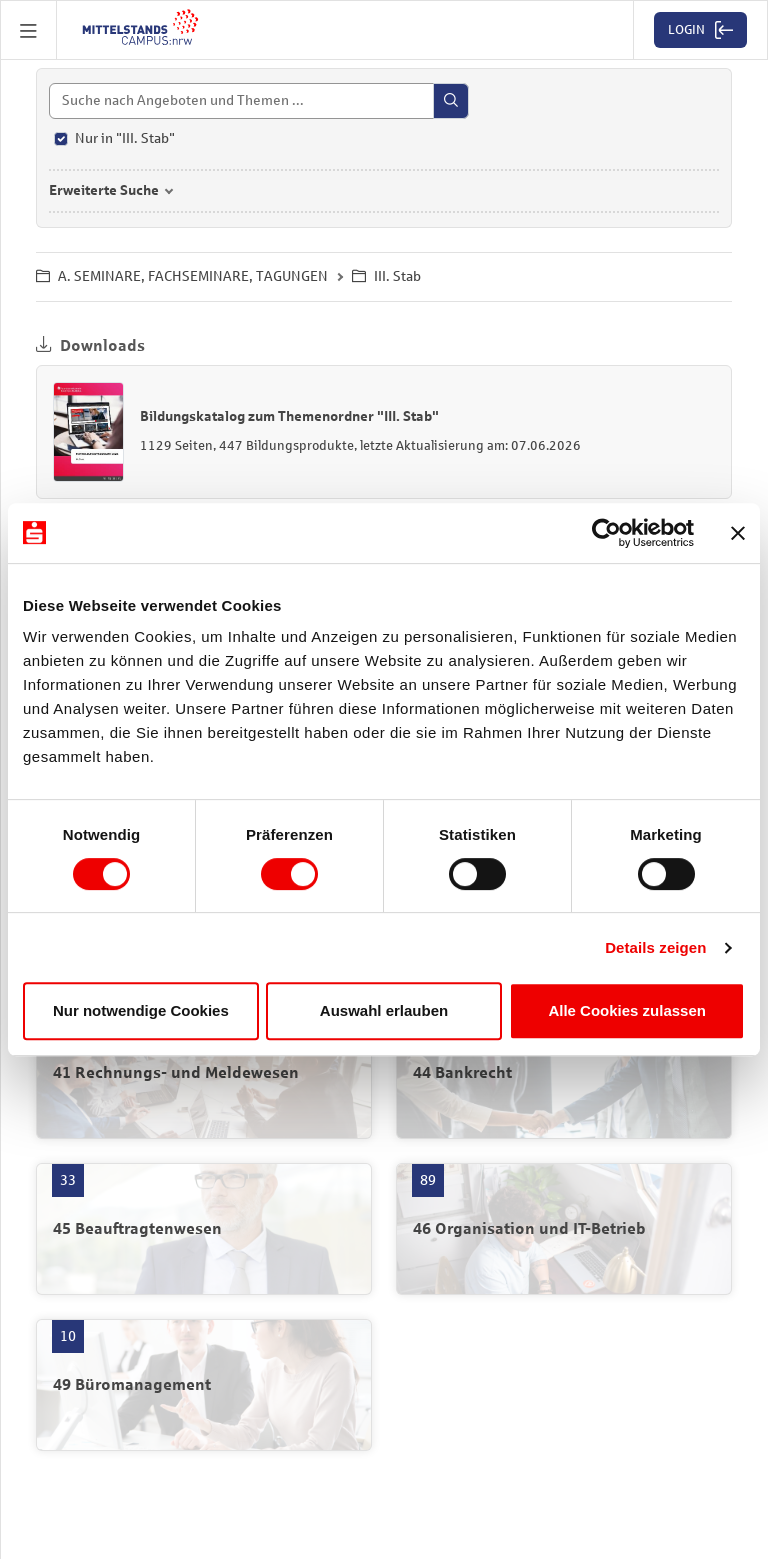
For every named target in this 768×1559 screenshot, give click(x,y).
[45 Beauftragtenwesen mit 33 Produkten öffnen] (204, 1229)
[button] (29, 30)
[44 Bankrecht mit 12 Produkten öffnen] (564, 1073)
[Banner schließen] (738, 533)
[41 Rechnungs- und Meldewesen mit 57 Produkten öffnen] (204, 1073)
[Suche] (259, 101)
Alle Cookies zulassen (627, 1010)
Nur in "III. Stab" (125, 138)
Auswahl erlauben (384, 1010)
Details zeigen (655, 947)
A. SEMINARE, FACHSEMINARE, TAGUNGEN (182, 276)
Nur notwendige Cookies (141, 1010)
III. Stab (386, 276)
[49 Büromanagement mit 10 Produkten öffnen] (204, 1385)
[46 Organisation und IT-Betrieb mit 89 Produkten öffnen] (564, 1229)
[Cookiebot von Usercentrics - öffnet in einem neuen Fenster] (606, 533)
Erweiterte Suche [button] (104, 190)
